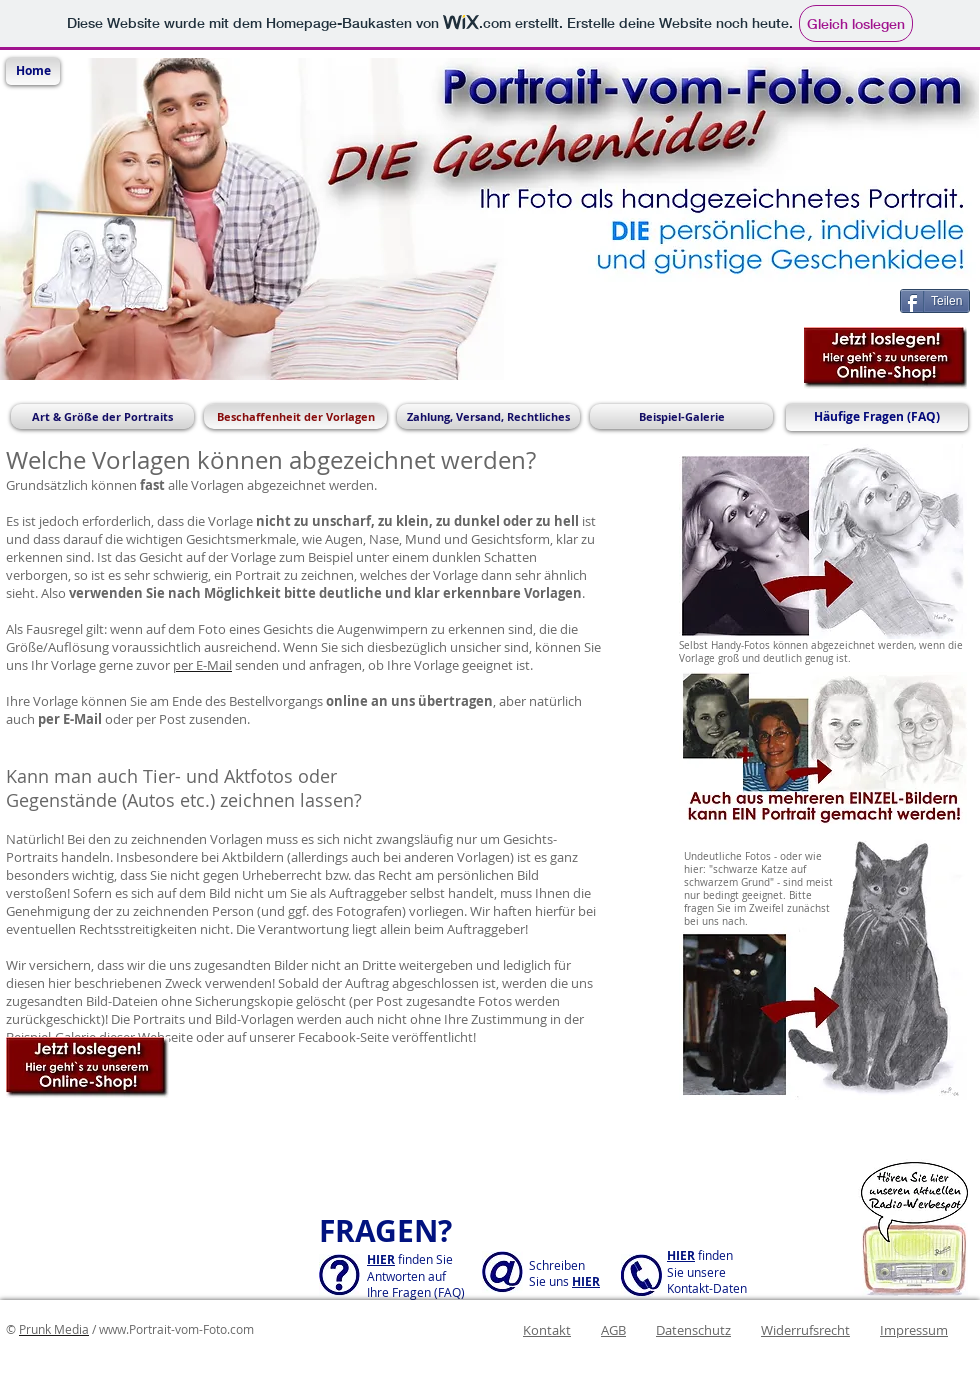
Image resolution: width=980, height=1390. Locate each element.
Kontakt (547, 1330)
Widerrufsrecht (805, 1330)
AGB (613, 1330)
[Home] (33, 71)
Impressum (914, 1330)
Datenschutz (693, 1330)
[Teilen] (935, 301)
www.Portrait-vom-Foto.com (176, 1329)
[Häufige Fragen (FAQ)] (877, 417)
